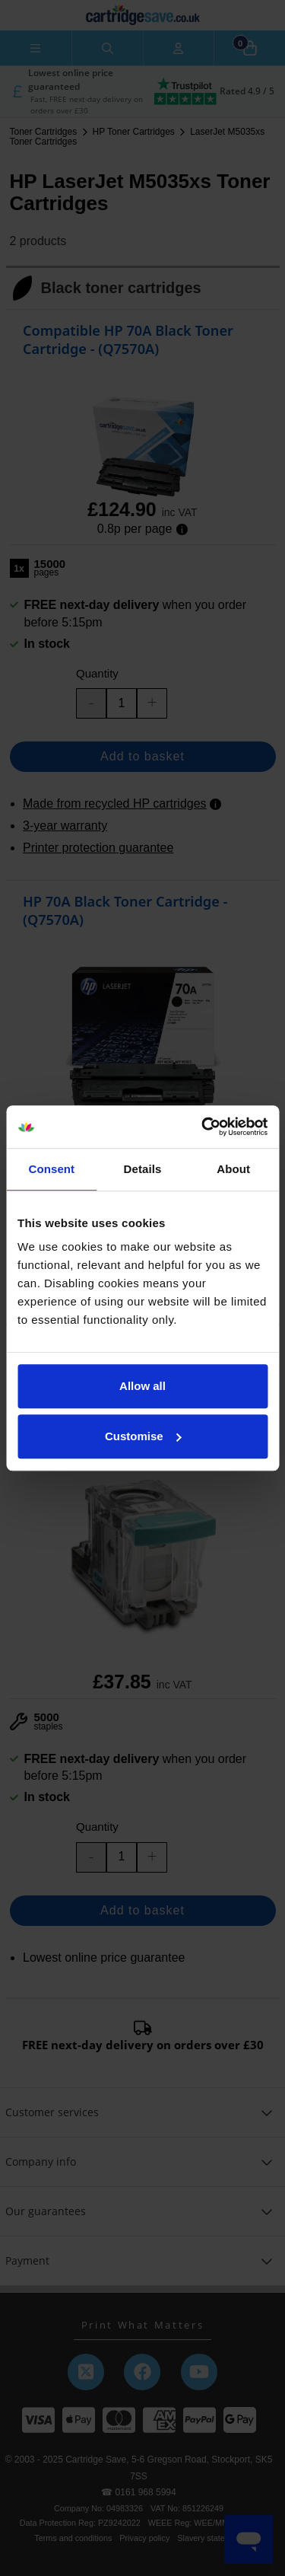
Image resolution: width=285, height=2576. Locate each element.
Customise (143, 1436)
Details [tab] (143, 1168)
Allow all (142, 1385)
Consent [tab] (51, 1168)
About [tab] (233, 1168)
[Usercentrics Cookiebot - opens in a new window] (203, 1127)
